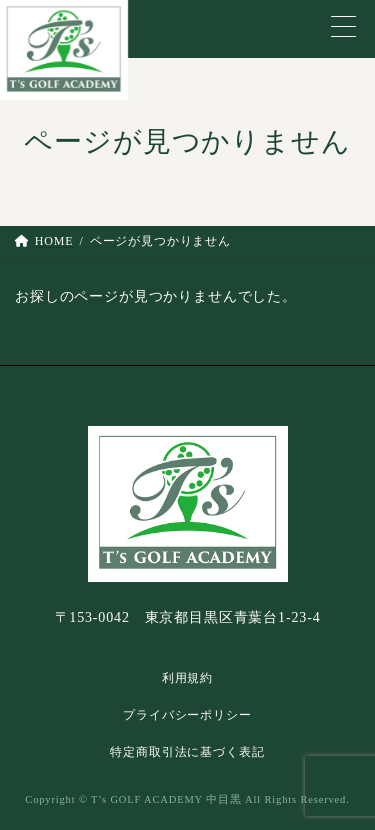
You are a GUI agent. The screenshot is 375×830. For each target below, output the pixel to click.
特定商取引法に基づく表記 (187, 752)
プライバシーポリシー (187, 715)
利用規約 (187, 678)
